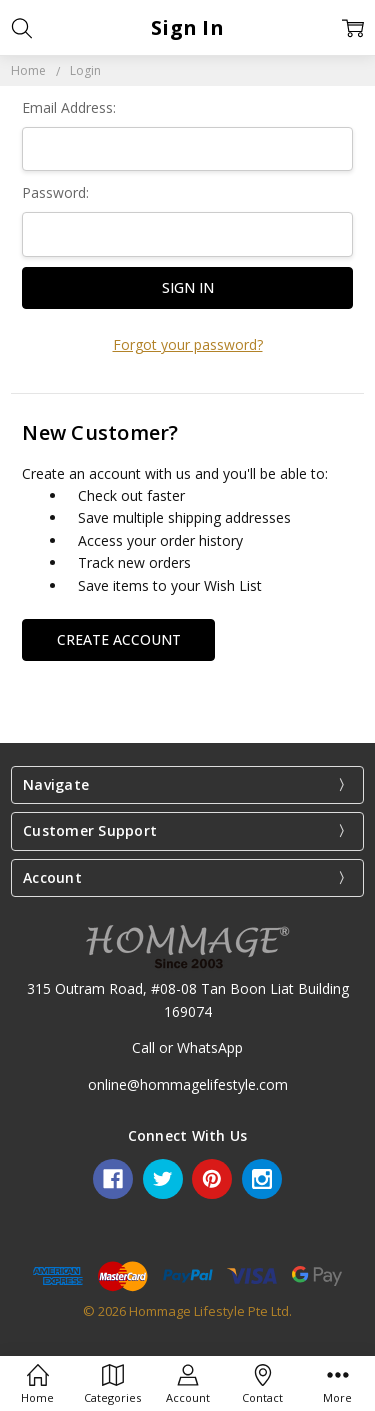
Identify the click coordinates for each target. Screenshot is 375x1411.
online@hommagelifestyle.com (188, 1084)
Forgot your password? (188, 344)
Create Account (119, 639)
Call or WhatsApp (187, 1047)
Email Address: (69, 107)
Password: (55, 192)
